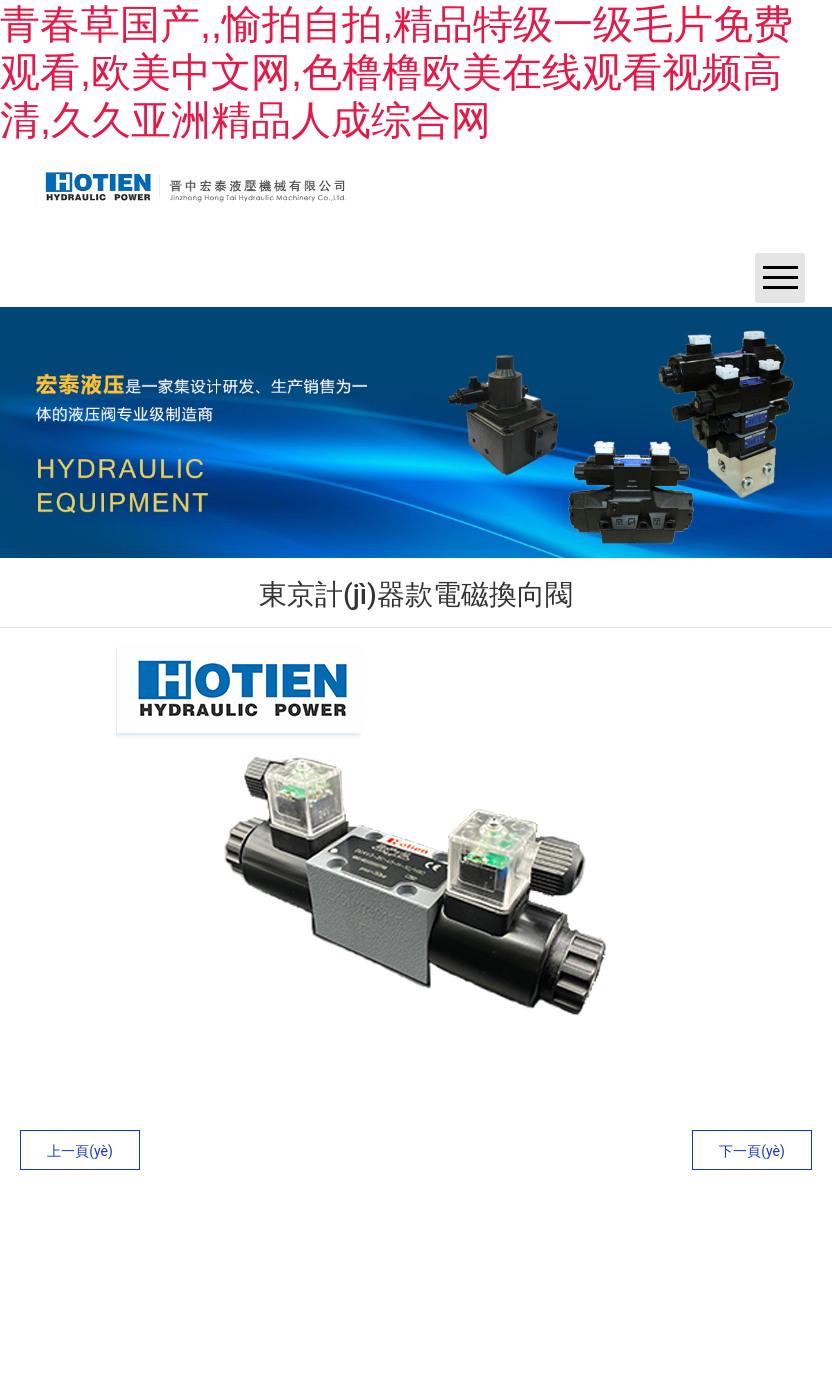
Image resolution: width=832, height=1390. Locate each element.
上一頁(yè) (80, 1151)
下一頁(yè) (752, 1151)
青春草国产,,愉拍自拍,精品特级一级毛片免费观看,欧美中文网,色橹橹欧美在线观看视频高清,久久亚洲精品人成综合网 (396, 72)
